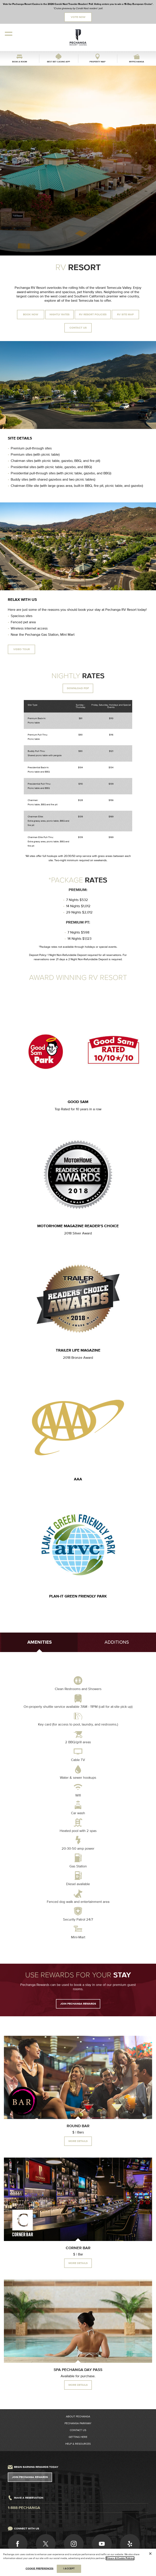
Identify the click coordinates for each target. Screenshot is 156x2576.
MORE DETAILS (78, 2141)
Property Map (97, 61)
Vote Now (78, 17)
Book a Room (19, 61)
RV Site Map (125, 314)
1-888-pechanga (24, 2507)
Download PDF (78, 688)
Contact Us (78, 328)
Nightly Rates (59, 314)
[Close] (150, 2554)
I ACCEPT (69, 2569)
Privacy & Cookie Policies (120, 2558)
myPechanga (136, 61)
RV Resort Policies (92, 314)
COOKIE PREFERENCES (39, 2569)
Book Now (30, 314)
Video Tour (21, 649)
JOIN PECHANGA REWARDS (78, 2004)
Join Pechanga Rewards (30, 2477)
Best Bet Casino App (58, 61)
